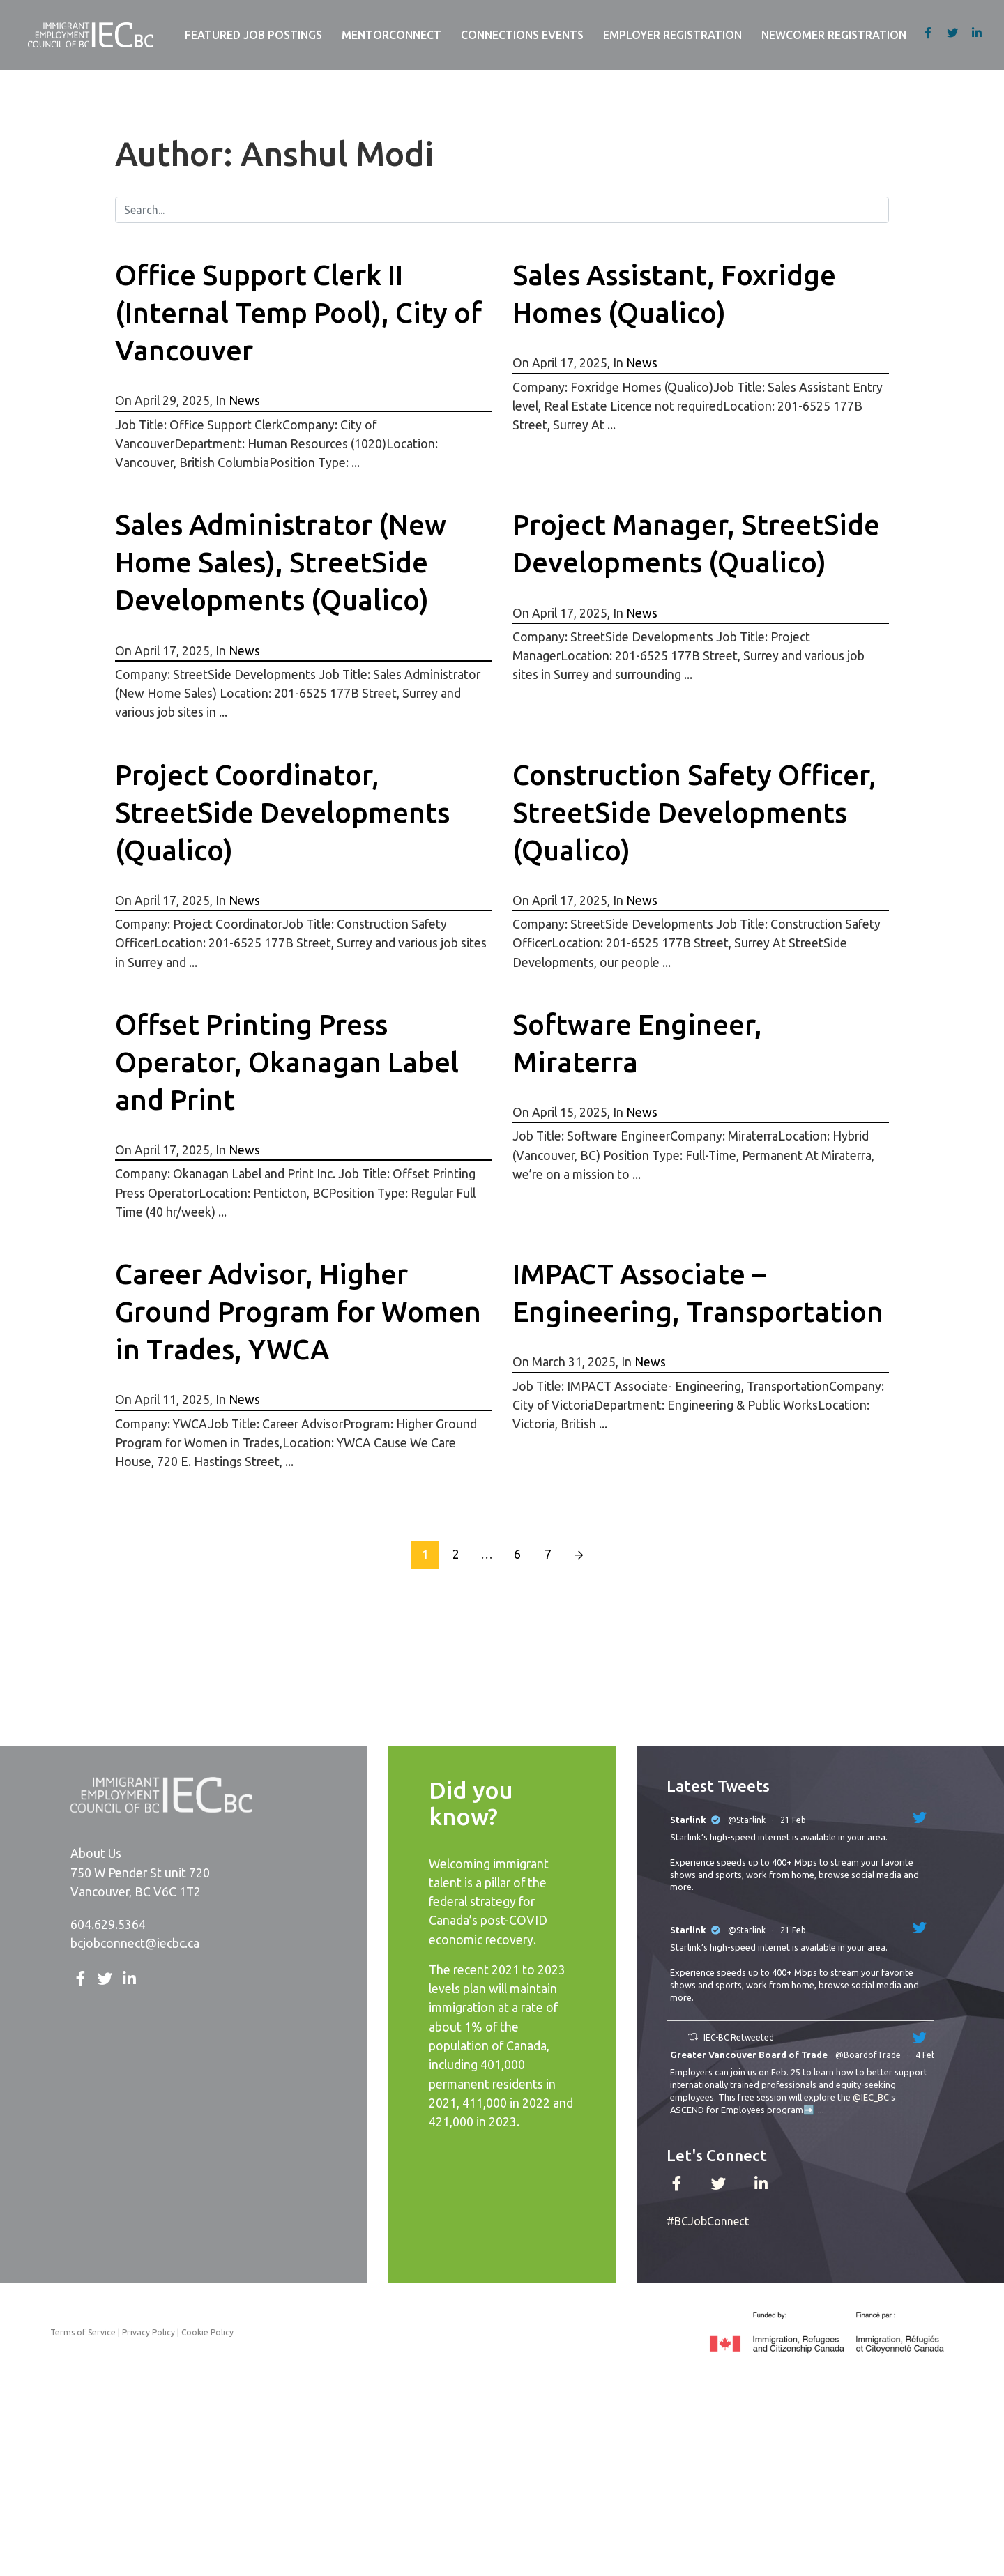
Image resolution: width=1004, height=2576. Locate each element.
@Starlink (747, 1819)
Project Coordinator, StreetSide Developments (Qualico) (282, 812)
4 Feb (926, 2054)
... (821, 2109)
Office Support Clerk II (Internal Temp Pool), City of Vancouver (298, 312)
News (244, 400)
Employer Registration (672, 35)
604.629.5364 (108, 1924)
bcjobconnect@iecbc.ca (134, 1943)
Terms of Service (83, 2332)
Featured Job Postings (253, 35)
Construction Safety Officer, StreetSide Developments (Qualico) (694, 812)
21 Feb (794, 1819)
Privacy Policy (148, 2332)
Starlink (688, 1819)
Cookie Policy (207, 2332)
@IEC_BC (871, 2097)
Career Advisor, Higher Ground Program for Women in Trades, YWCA (298, 1311)
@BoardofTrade (868, 2054)
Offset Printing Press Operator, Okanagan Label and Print (287, 1062)
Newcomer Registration (833, 35)
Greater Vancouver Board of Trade (749, 2054)
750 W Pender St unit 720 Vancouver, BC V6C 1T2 (140, 1882)
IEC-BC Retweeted (738, 2037)
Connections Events (522, 35)
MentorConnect (391, 35)
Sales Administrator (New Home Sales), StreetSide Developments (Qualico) (280, 562)
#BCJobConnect (708, 2221)
